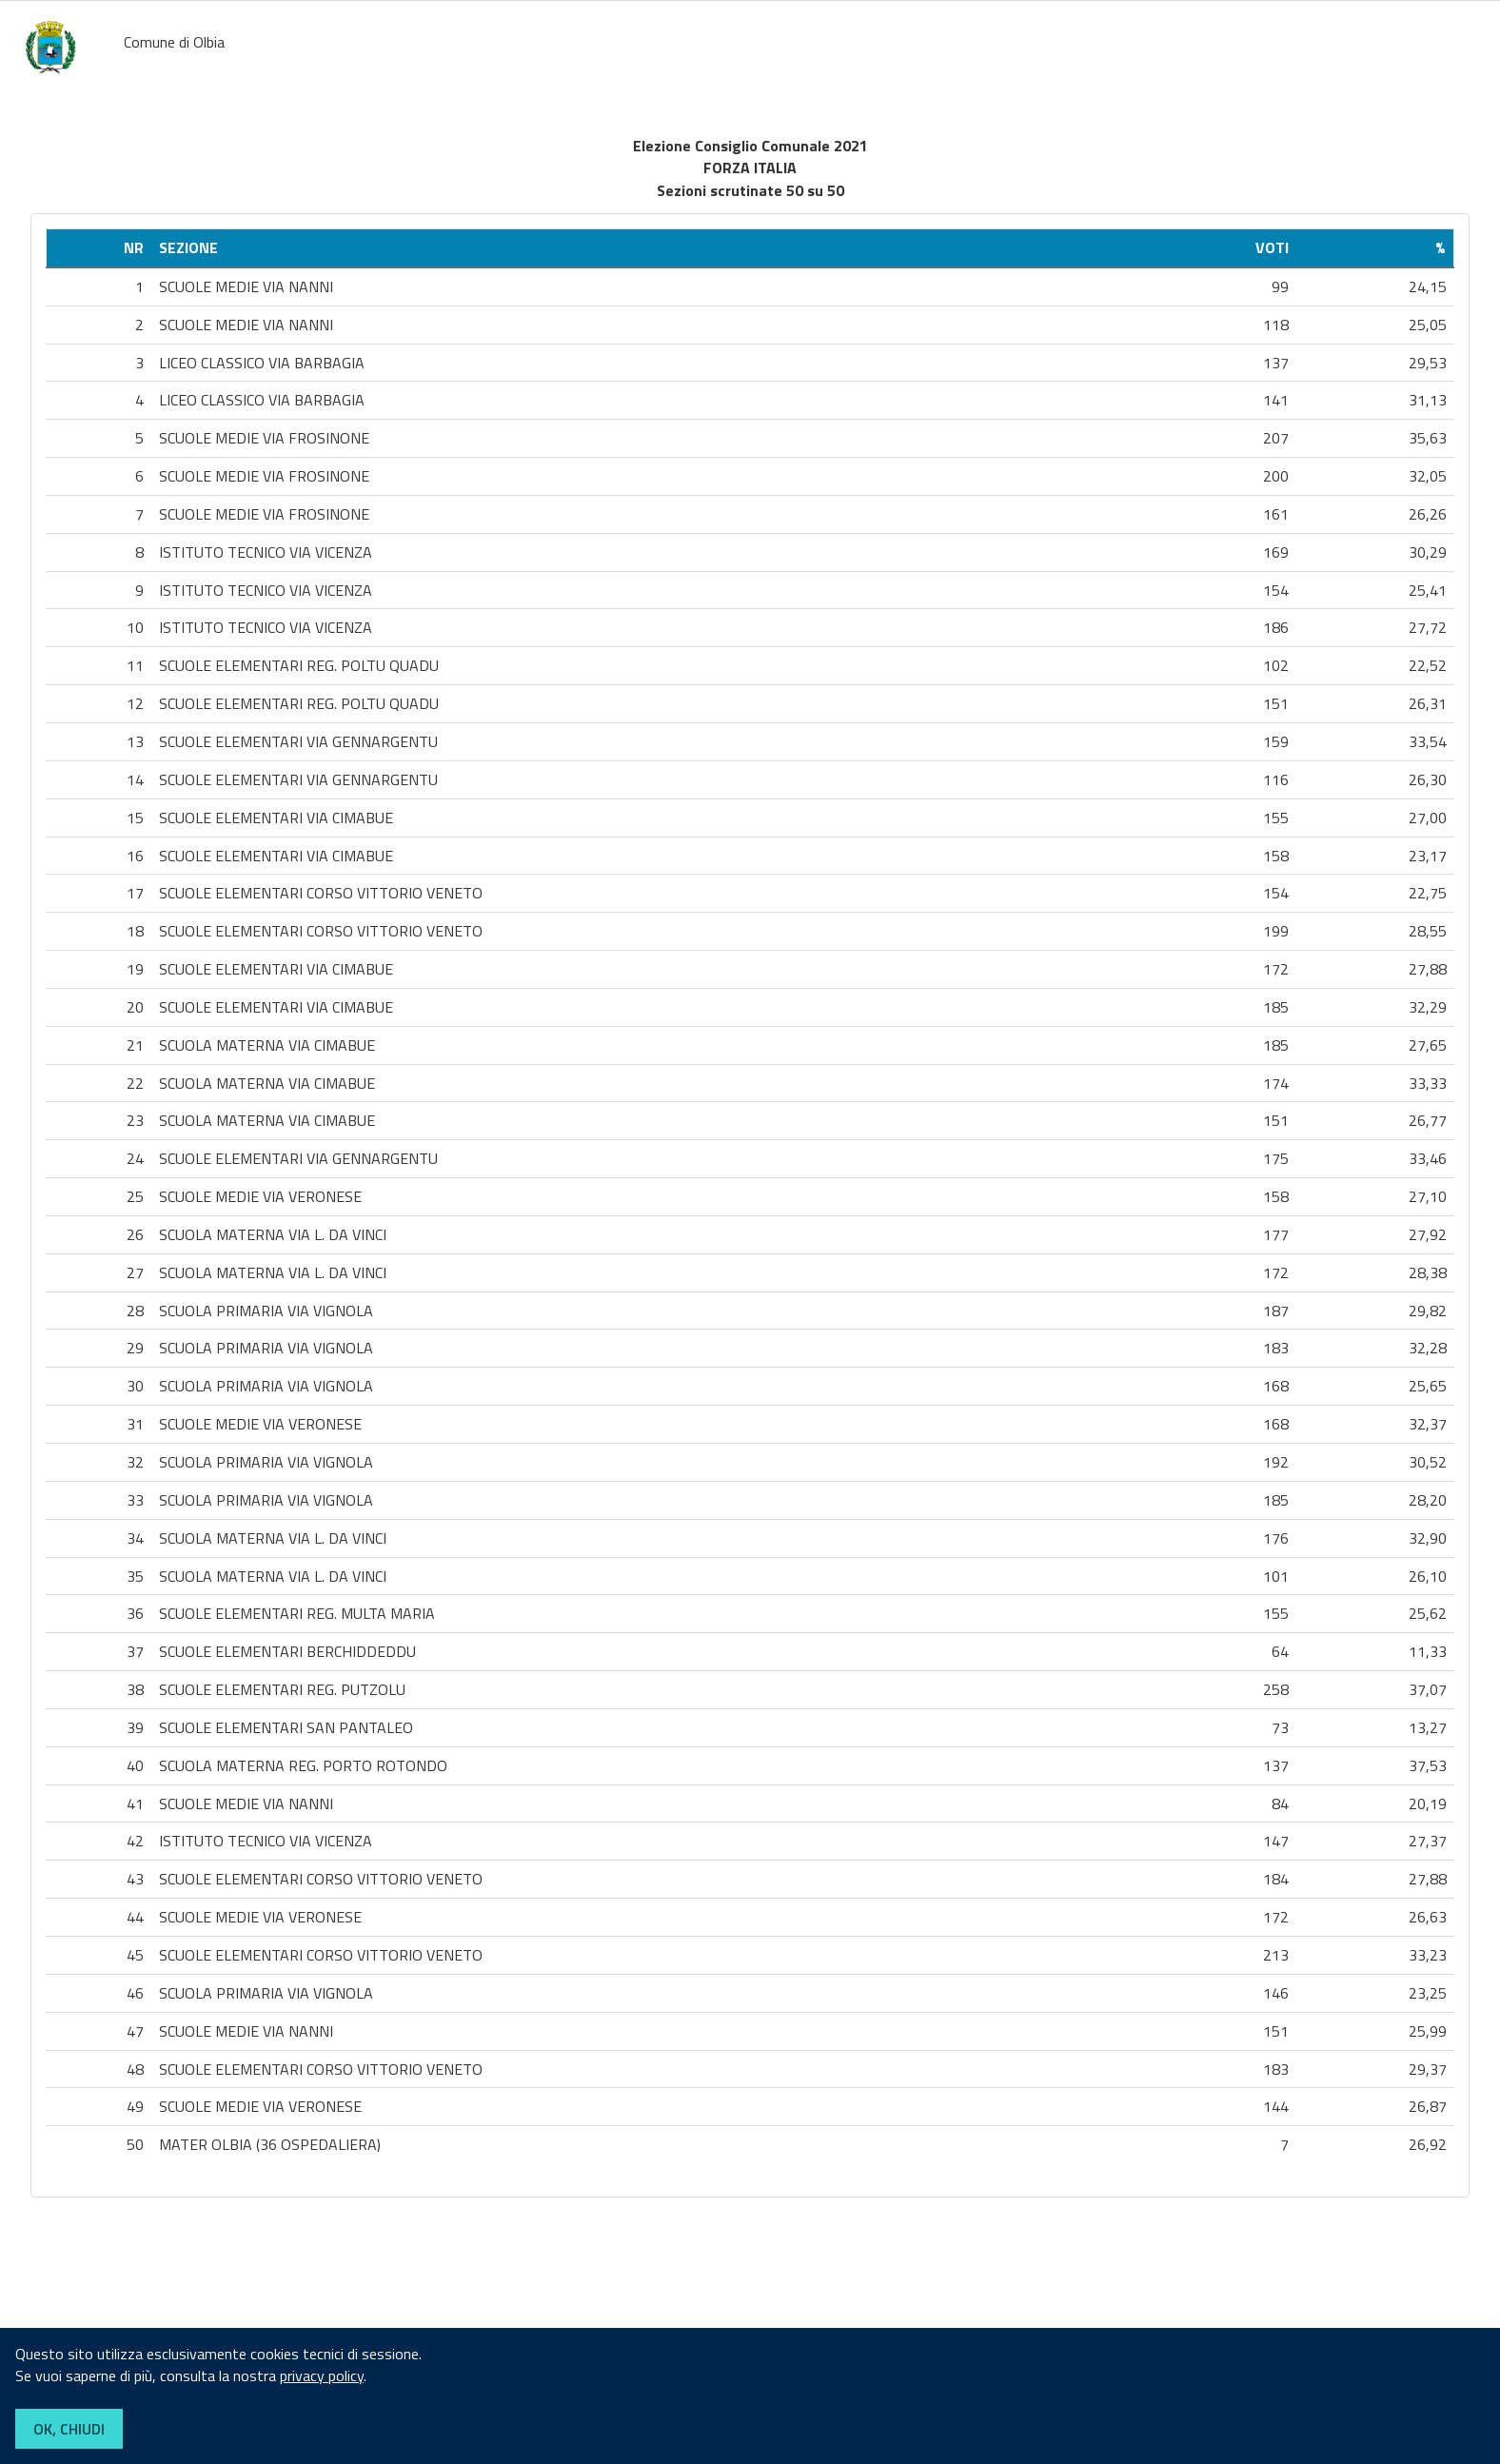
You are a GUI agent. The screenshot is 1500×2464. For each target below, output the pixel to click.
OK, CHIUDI (69, 2428)
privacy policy (322, 2375)
